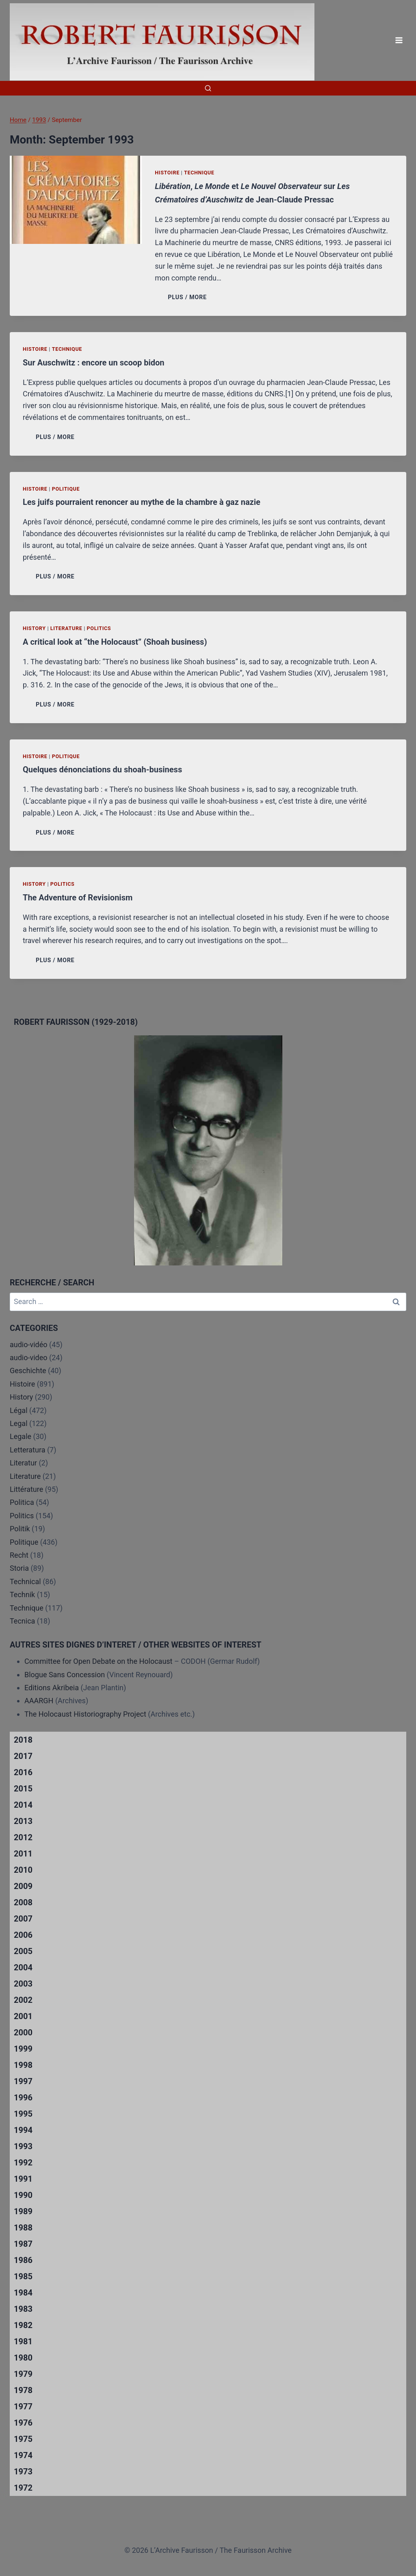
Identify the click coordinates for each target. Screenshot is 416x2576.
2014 (23, 1805)
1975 (23, 2439)
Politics (99, 628)
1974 (23, 2455)
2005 (23, 1951)
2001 (23, 2016)
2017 (23, 1756)
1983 (23, 2309)
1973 (23, 2471)
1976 (23, 2423)
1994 (23, 2130)
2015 (23, 1788)
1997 (23, 2081)
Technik (22, 1594)
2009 (23, 1886)
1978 (23, 2390)
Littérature (26, 1489)
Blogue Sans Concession (64, 1674)
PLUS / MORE (189, 297)
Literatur (23, 1463)
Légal (19, 1410)
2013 (23, 1821)
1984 (23, 2293)
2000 (23, 2032)
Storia (19, 1568)
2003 (23, 1984)
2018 (23, 1740)
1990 (23, 2195)
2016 (23, 1772)
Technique (199, 173)
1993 (23, 2146)
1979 (23, 2374)
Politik (20, 1528)
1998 (23, 2065)
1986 (23, 2260)
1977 (23, 2406)
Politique (66, 489)
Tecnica (22, 1621)
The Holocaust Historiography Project (86, 1714)
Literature (66, 628)
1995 (23, 2114)
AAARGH (38, 1700)
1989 (23, 2211)
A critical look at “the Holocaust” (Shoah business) (115, 642)
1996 (23, 2097)
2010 (23, 1870)
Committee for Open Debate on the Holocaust (98, 1661)
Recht (19, 1555)
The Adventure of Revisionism (77, 897)
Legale (20, 1436)
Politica (22, 1502)
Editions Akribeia (51, 1687)
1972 (23, 2488)
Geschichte (28, 1370)
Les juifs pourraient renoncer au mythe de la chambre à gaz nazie (141, 502)
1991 (23, 2179)
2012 (23, 1837)
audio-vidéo (29, 1344)
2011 (23, 1854)
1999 (23, 2049)
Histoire (167, 173)
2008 (23, 1902)
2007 (23, 1919)
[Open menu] (398, 40)
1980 (23, 2358)
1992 (23, 2162)
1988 (23, 2228)
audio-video (29, 1357)
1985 (23, 2276)
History (34, 628)
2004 (23, 1967)
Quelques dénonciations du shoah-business (102, 769)
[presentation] (76, 200)
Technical (25, 1581)
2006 (23, 1935)
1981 (23, 2341)
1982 (23, 2325)
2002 (23, 2000)
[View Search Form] (208, 88)
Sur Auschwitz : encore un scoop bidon (94, 362)
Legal (19, 1423)
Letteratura (27, 1450)
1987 (23, 2244)
